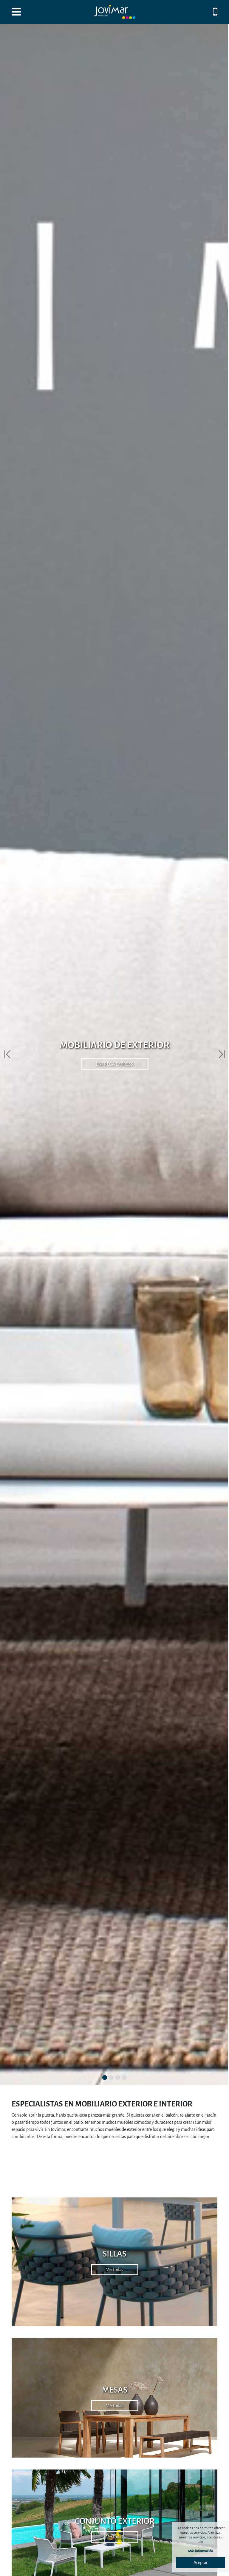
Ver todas (114, 2269)
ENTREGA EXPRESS (114, 1063)
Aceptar (201, 2562)
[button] (7, 1054)
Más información (200, 2551)
